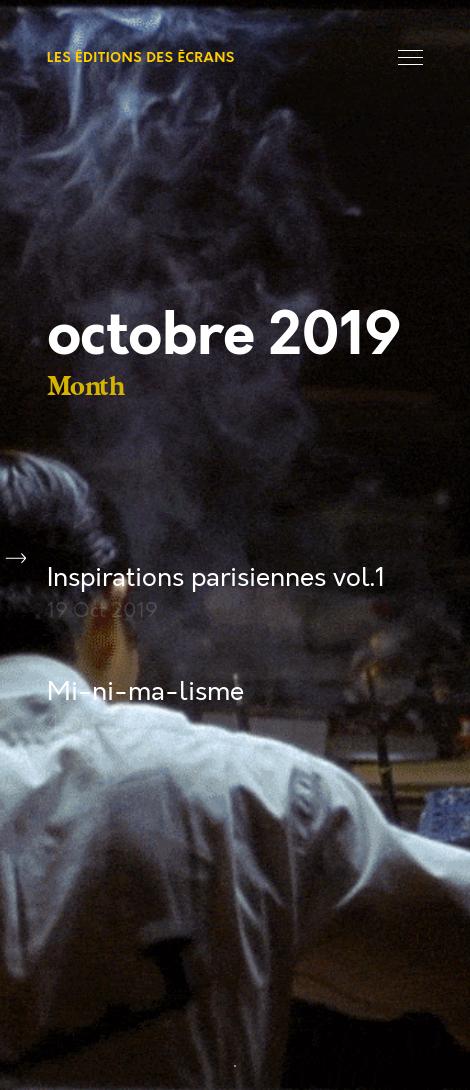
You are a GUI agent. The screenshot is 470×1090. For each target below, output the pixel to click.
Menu (410, 57)
